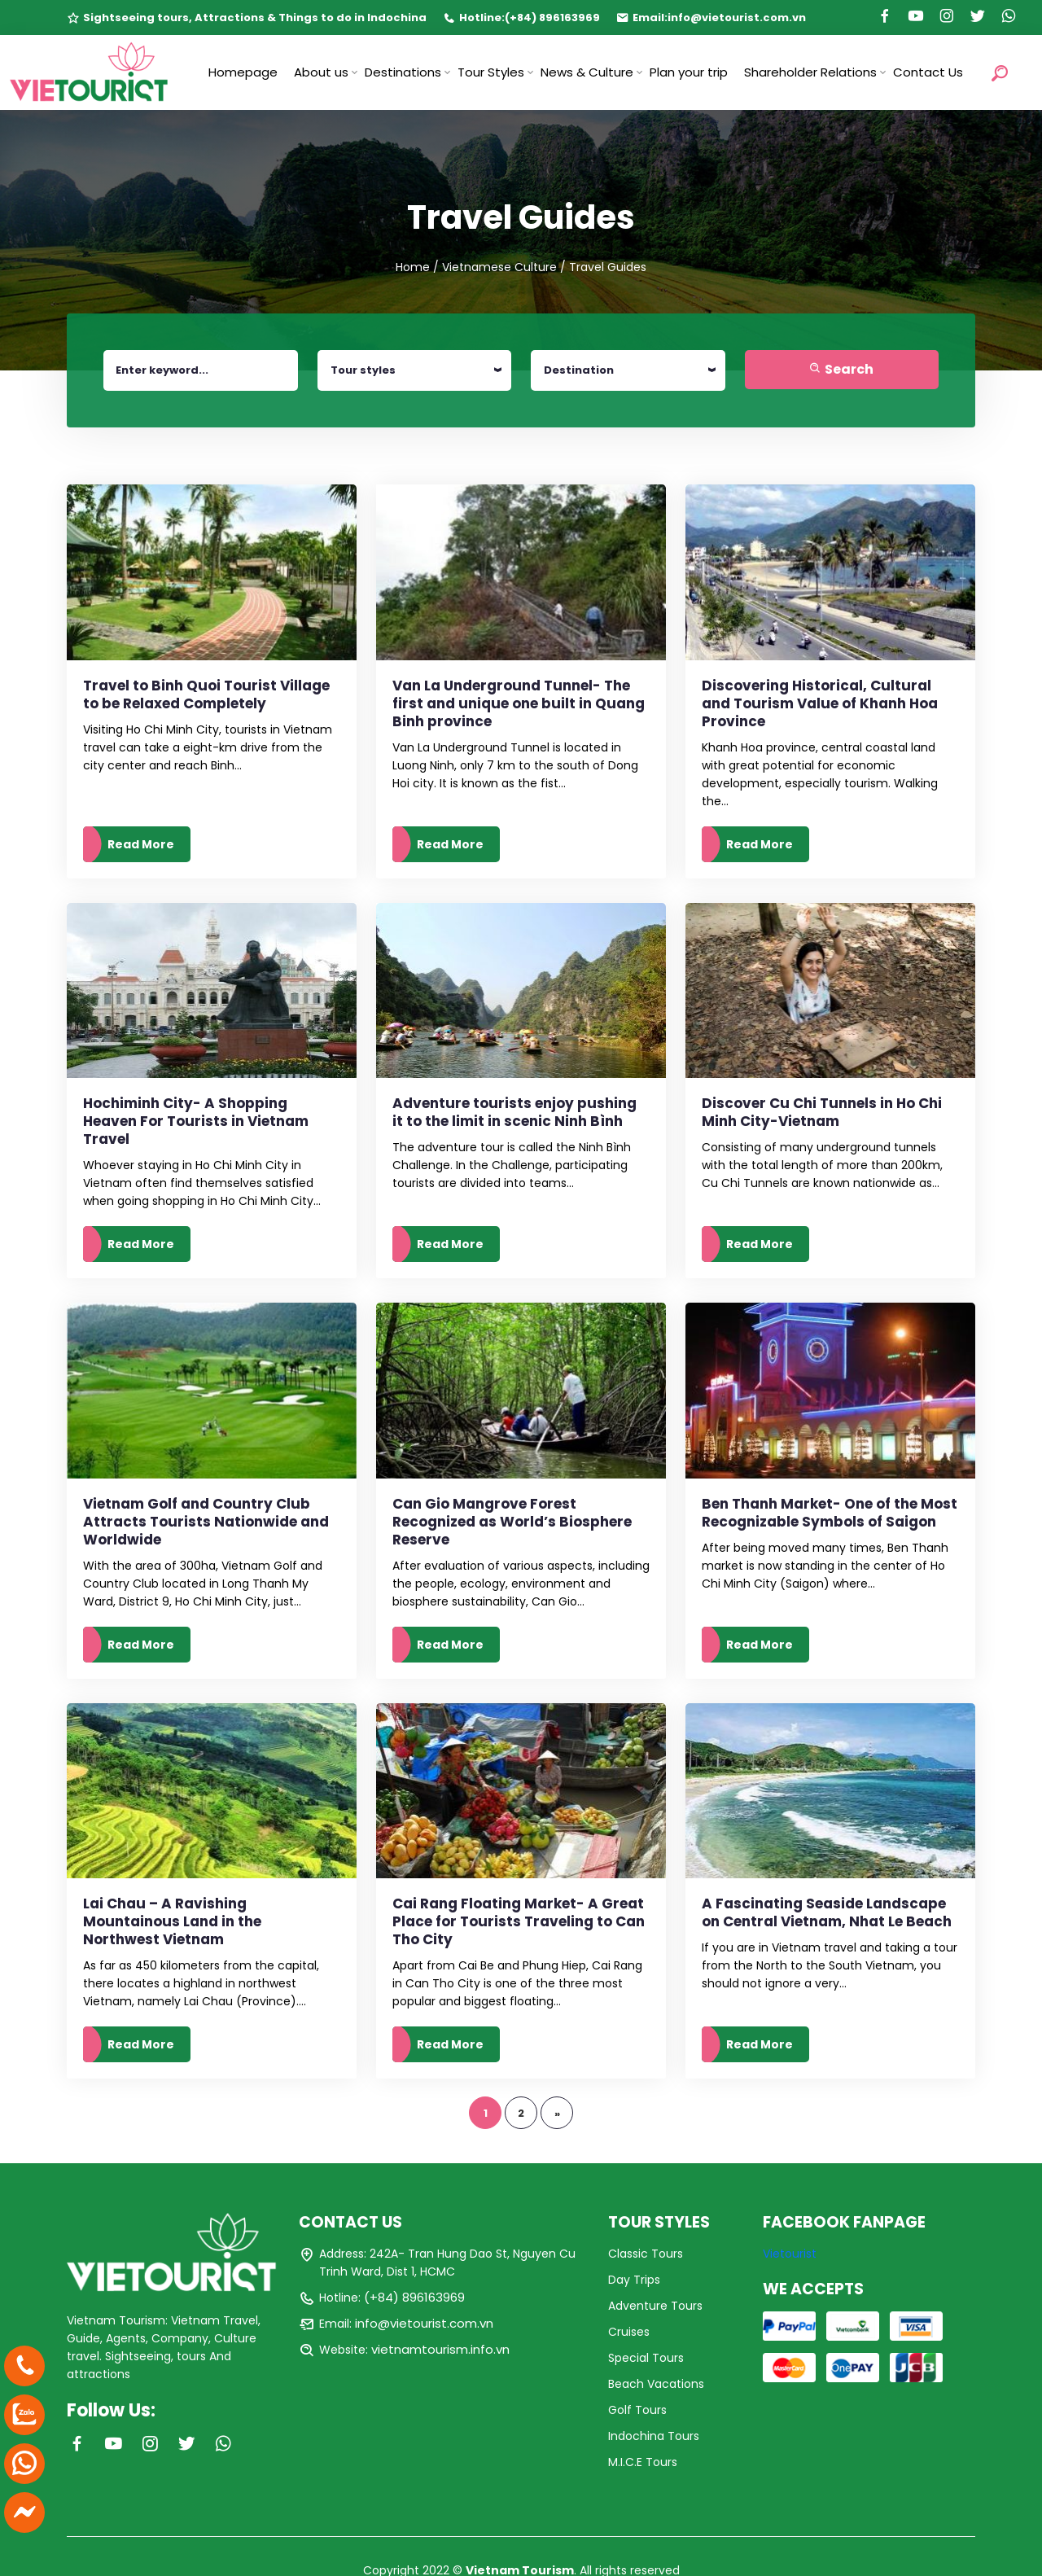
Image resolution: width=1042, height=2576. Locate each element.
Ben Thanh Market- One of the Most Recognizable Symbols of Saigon (829, 1513)
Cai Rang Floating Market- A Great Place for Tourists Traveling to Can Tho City (518, 1921)
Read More (140, 844)
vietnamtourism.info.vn (440, 2349)
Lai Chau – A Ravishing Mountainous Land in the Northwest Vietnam (172, 1921)
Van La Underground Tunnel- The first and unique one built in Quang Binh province (518, 703)
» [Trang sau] (557, 2113)
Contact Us (928, 72)
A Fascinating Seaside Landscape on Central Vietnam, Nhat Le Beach (827, 1912)
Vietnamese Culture (499, 267)
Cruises (629, 2332)
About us (321, 72)
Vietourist (790, 2253)
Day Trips (634, 2280)
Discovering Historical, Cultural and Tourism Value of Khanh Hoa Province (820, 703)
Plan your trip (689, 72)
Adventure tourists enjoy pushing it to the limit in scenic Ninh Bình (514, 1112)
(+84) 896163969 (552, 17)
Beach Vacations (656, 2384)
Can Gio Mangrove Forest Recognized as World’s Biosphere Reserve (512, 1522)
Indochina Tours (653, 2436)
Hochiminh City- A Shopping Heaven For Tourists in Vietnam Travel (196, 1121)
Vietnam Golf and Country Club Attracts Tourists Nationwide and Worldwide (206, 1522)
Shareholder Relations (810, 72)
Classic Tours (645, 2253)
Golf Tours (637, 2410)
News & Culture (587, 72)
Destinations (403, 72)
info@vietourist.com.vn (737, 17)
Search (841, 369)
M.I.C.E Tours (642, 2462)
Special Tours (646, 2358)
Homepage (243, 72)
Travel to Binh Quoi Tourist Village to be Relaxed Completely (206, 694)
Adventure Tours (655, 2306)
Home (413, 267)
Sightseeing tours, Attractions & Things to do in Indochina (255, 17)
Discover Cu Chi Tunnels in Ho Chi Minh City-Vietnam (822, 1112)
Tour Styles (491, 72)
